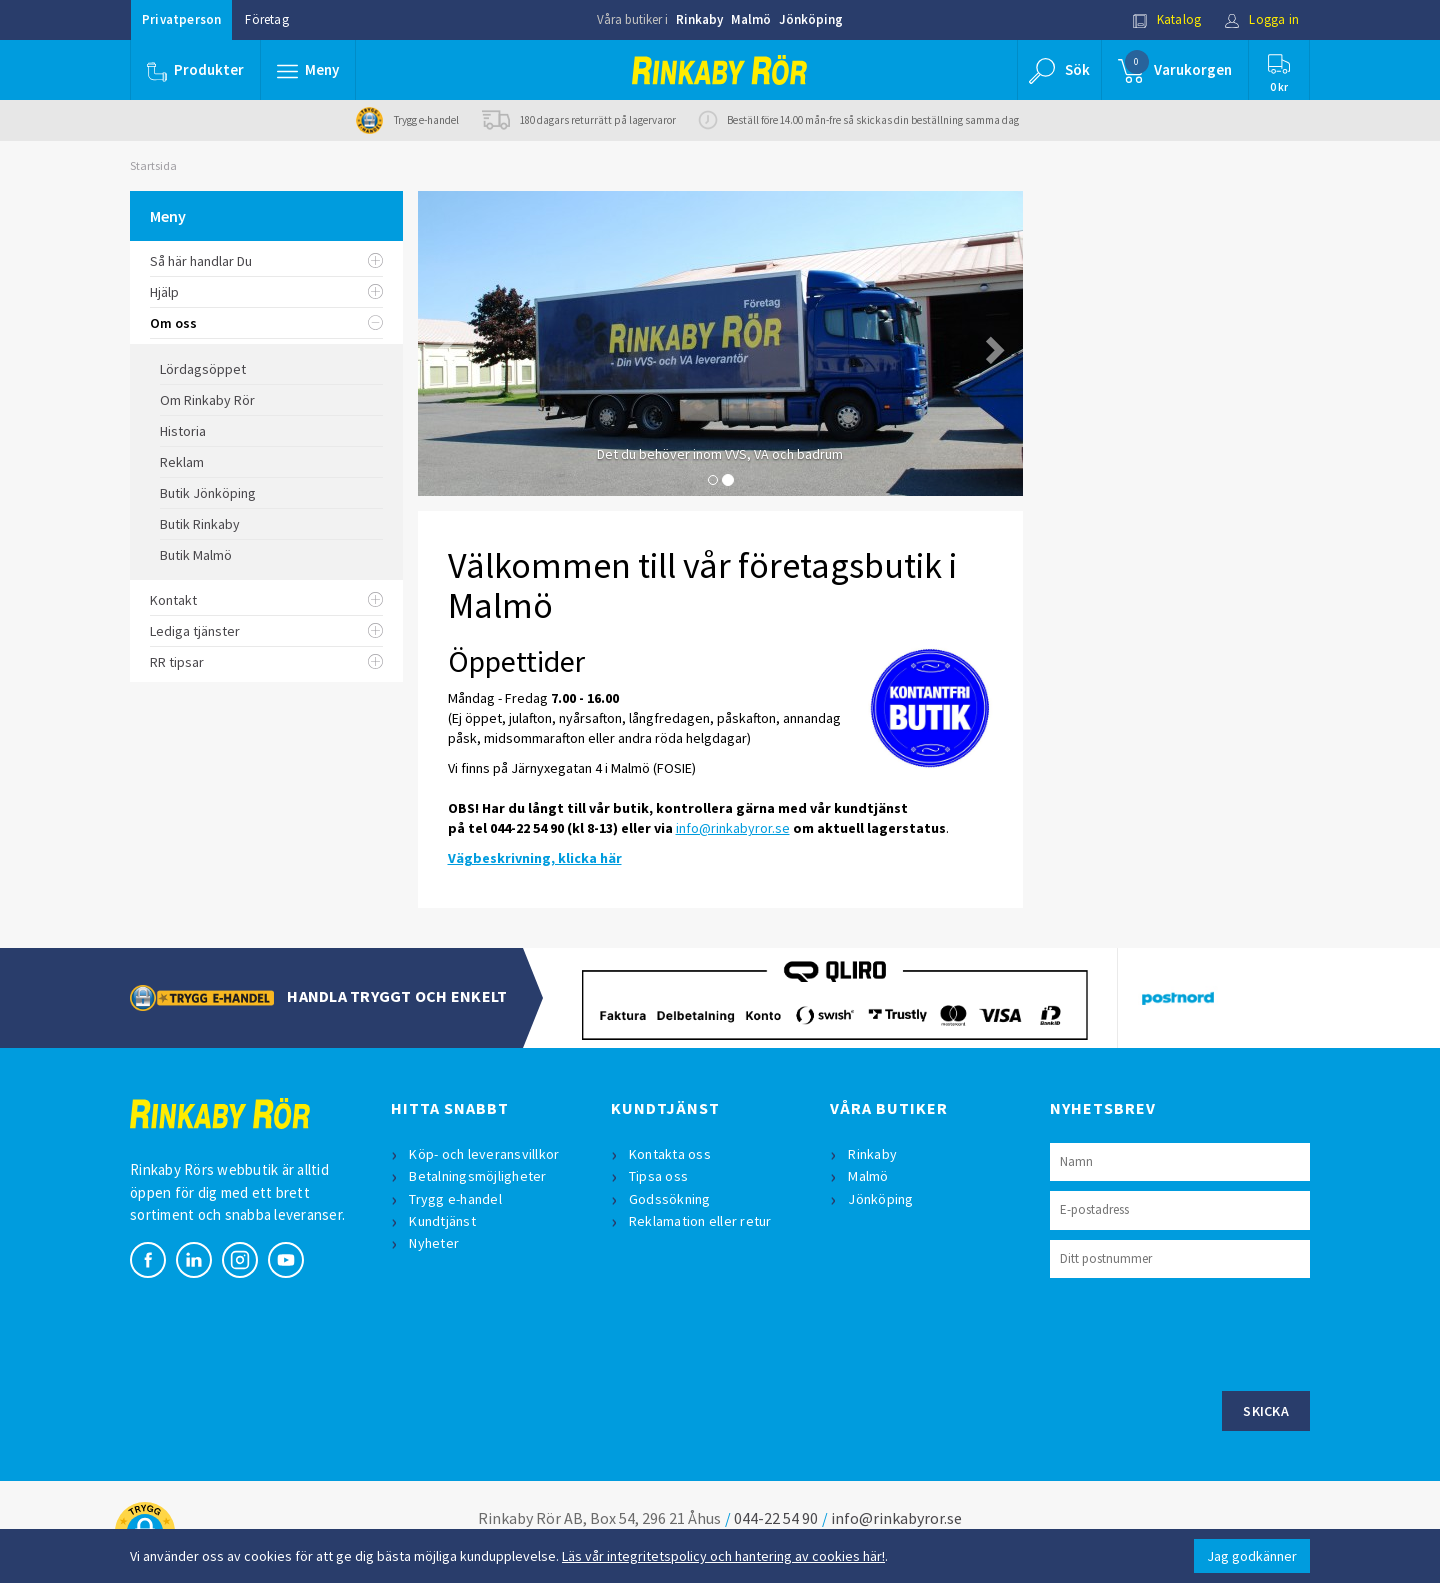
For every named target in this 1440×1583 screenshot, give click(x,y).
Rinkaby (699, 19)
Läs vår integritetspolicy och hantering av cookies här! (723, 1556)
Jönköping (811, 19)
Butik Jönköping (208, 493)
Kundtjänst (442, 1221)
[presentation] (1202, 1332)
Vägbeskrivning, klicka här (535, 858)
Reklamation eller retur (700, 1221)
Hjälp (266, 292)
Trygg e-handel (455, 1199)
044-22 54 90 (776, 1518)
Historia (183, 431)
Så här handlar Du (266, 261)
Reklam (182, 462)
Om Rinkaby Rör (207, 400)
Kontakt (266, 600)
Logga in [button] (1261, 19)
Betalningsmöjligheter (477, 1176)
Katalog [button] (1167, 19)
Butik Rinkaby (200, 524)
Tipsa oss (658, 1176)
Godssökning (670, 1199)
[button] (308, 70)
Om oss (266, 323)
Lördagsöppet (203, 369)
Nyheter (434, 1243)
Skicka (1266, 1411)
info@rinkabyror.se (733, 828)
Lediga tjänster (266, 631)
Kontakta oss (670, 1154)
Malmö (751, 19)
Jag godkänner (1252, 1556)
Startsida (153, 165)
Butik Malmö (196, 555)
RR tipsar (266, 662)
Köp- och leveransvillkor (484, 1154)
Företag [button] (266, 19)
